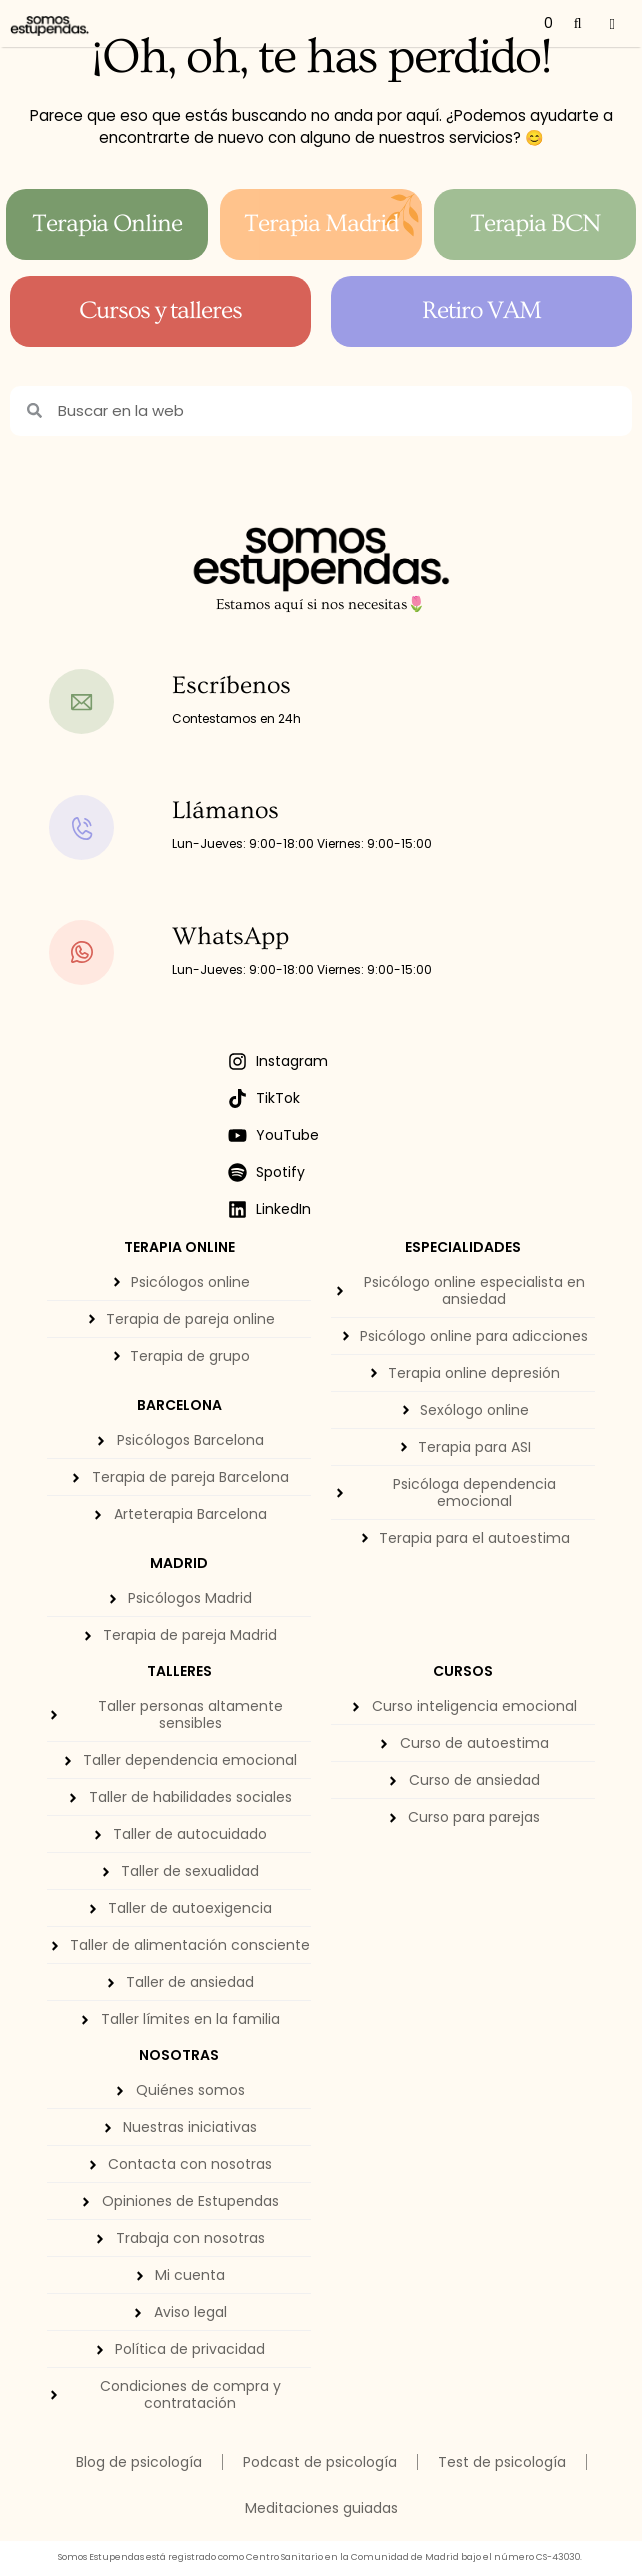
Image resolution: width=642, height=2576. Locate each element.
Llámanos (225, 810)
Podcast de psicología (320, 2462)
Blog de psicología (139, 2462)
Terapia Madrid (321, 223)
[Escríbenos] (103, 701)
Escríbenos (231, 685)
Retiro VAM (481, 310)
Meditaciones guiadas (321, 2508)
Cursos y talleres (161, 310)
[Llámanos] (103, 827)
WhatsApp (230, 936)
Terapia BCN (535, 223)
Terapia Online (107, 223)
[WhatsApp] (103, 952)
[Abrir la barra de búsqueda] (578, 23)
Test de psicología (502, 2462)
